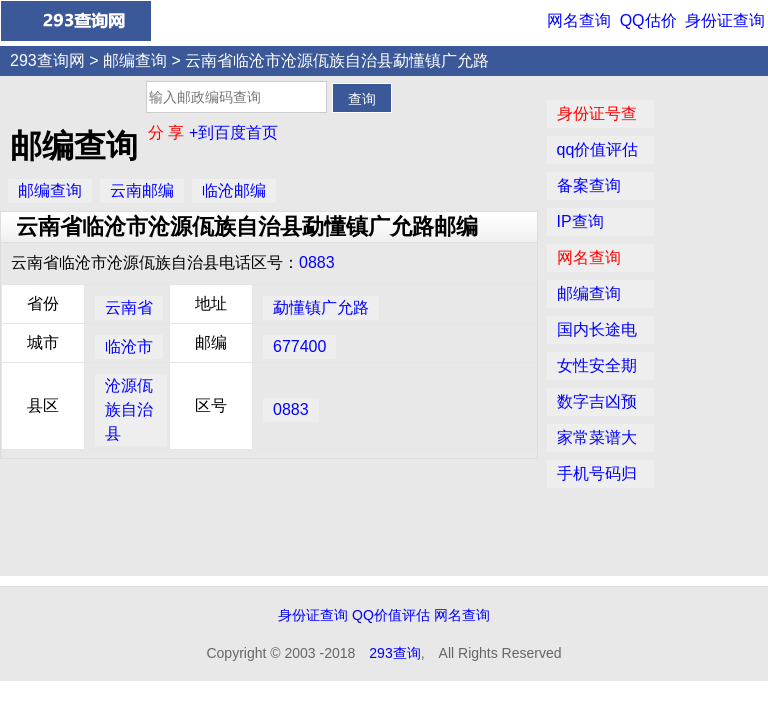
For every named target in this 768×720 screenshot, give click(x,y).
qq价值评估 (598, 149)
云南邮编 (142, 190)
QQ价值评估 (391, 615)
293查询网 (47, 60)
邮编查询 (135, 60)
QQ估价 (648, 20)
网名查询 (579, 20)
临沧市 (129, 346)
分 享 (168, 132)
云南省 (129, 307)
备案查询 (589, 185)
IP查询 (580, 221)
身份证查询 (725, 20)
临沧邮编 (234, 190)
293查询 (394, 653)
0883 (317, 262)
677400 (299, 346)
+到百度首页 (233, 132)
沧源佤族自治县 (129, 409)
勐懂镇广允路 (321, 307)
